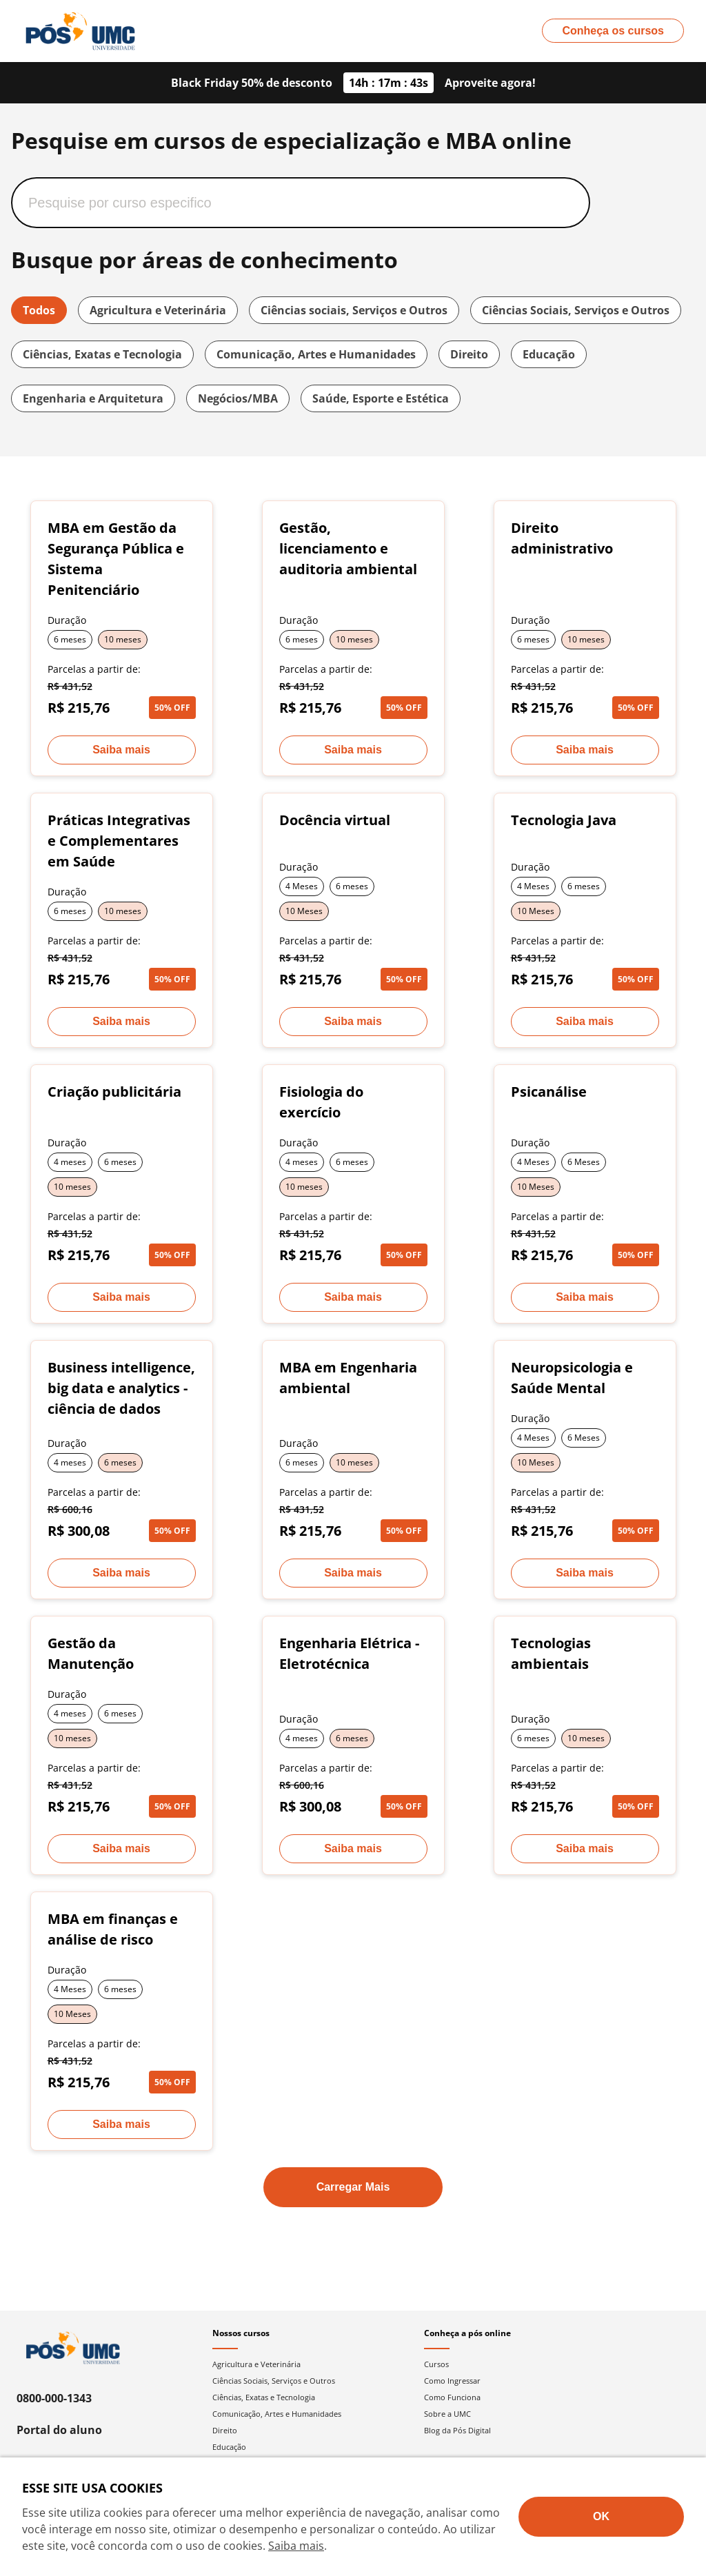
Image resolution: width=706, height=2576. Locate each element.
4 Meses (301, 886)
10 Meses (304, 911)
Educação (549, 354)
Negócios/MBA (238, 398)
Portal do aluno (59, 2429)
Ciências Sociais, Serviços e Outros (575, 310)
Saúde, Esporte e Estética (380, 398)
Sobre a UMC (447, 2413)
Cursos (436, 2364)
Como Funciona (452, 2397)
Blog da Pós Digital (457, 2430)
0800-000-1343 (54, 2398)
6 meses (70, 639)
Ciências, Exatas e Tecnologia (102, 354)
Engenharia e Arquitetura (93, 398)
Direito (469, 354)
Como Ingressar (452, 2380)
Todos (39, 310)
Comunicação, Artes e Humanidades (316, 354)
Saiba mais (296, 2545)
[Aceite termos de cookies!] (601, 2517)
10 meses (122, 639)
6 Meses (583, 1162)
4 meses (70, 1162)
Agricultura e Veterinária (158, 310)
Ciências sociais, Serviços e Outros (354, 310)
